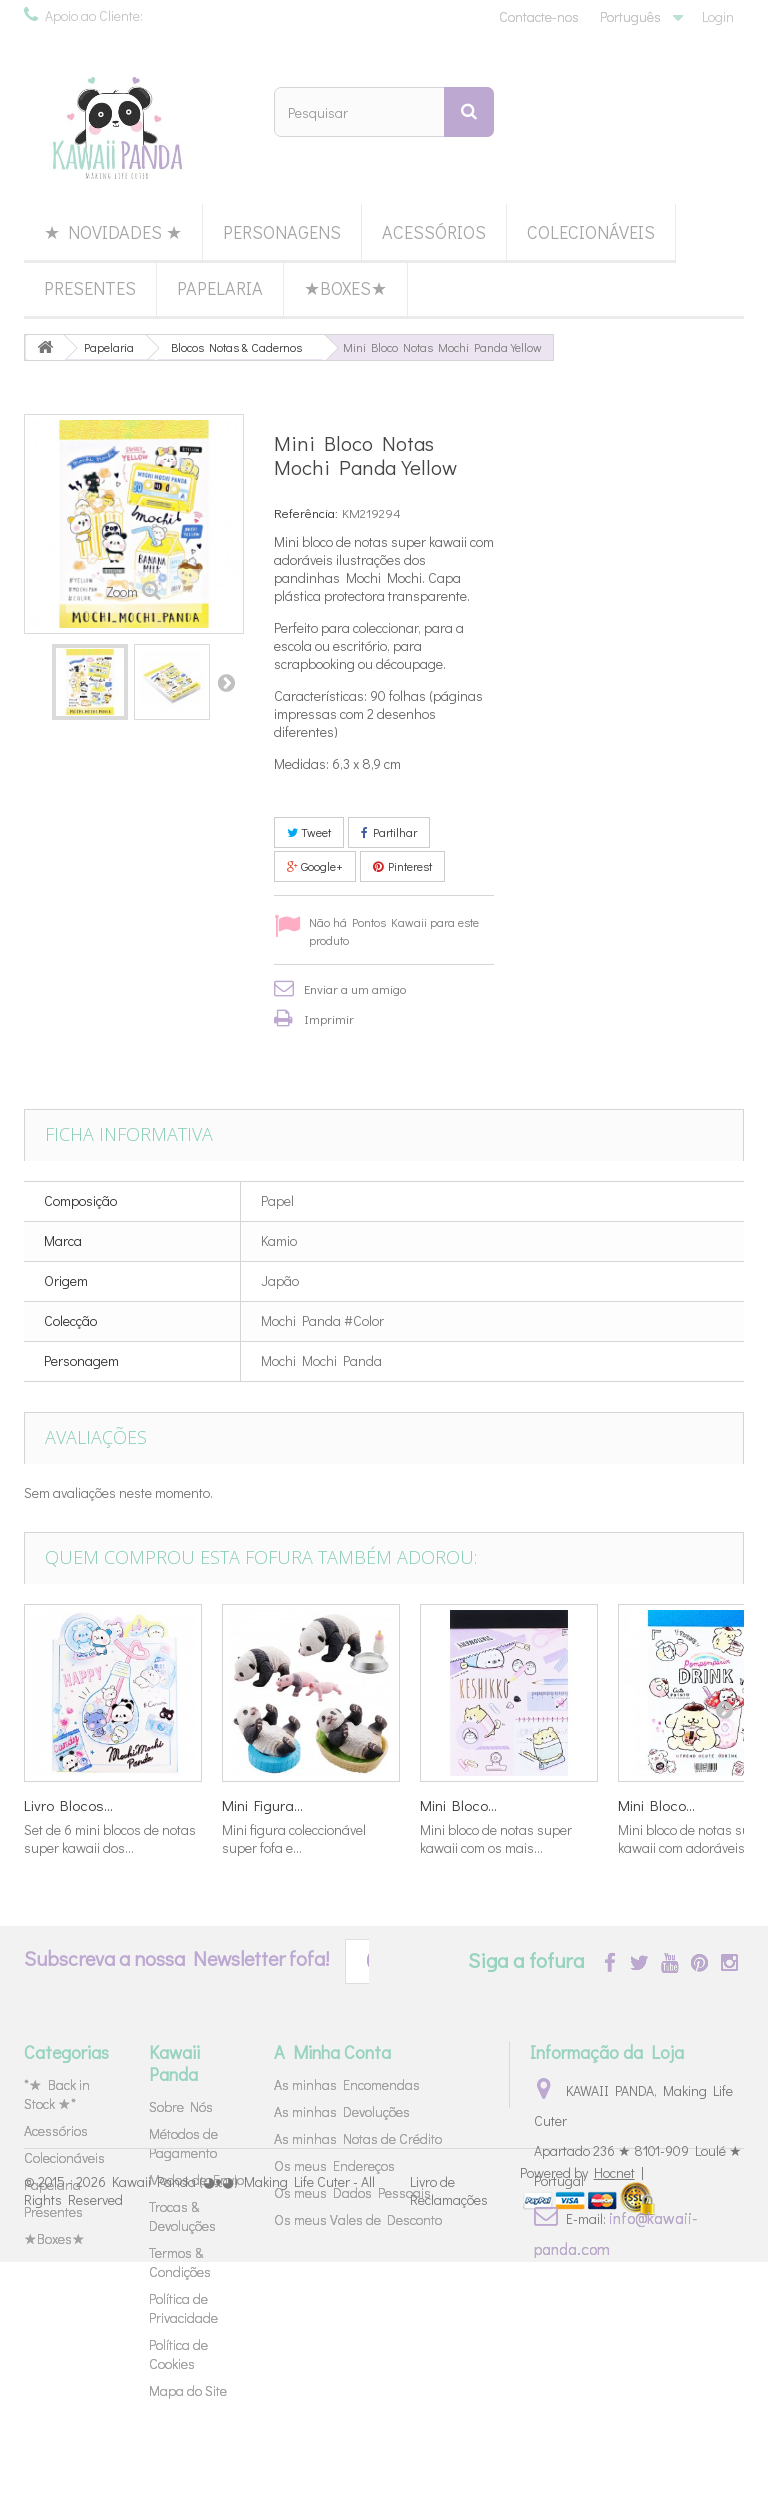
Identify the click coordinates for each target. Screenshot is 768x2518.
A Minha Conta (332, 2052)
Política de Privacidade (183, 2308)
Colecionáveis (591, 232)
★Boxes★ (345, 288)
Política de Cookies (178, 2354)
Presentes (90, 288)
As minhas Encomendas (347, 2084)
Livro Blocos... (68, 1805)
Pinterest (402, 866)
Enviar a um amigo (355, 988)
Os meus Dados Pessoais (352, 2192)
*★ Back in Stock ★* (57, 2094)
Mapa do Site (188, 2390)
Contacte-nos (539, 16)
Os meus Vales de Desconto (358, 2219)
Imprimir (329, 1018)
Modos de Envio (196, 2179)
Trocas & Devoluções (182, 2216)
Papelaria (220, 288)
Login (718, 16)
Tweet (309, 832)
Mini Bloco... (458, 1805)
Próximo (226, 682)
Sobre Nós (181, 2106)
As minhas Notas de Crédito (358, 2138)
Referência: (306, 512)
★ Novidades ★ (113, 232)
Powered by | (582, 2428)
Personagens (282, 232)
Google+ (315, 866)
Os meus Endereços (334, 2165)
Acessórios (434, 232)
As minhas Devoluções (342, 2111)
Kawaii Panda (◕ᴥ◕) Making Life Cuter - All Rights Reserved (199, 2445)
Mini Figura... (262, 1805)
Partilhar (389, 832)
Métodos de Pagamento (183, 2143)
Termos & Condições (180, 2262)
